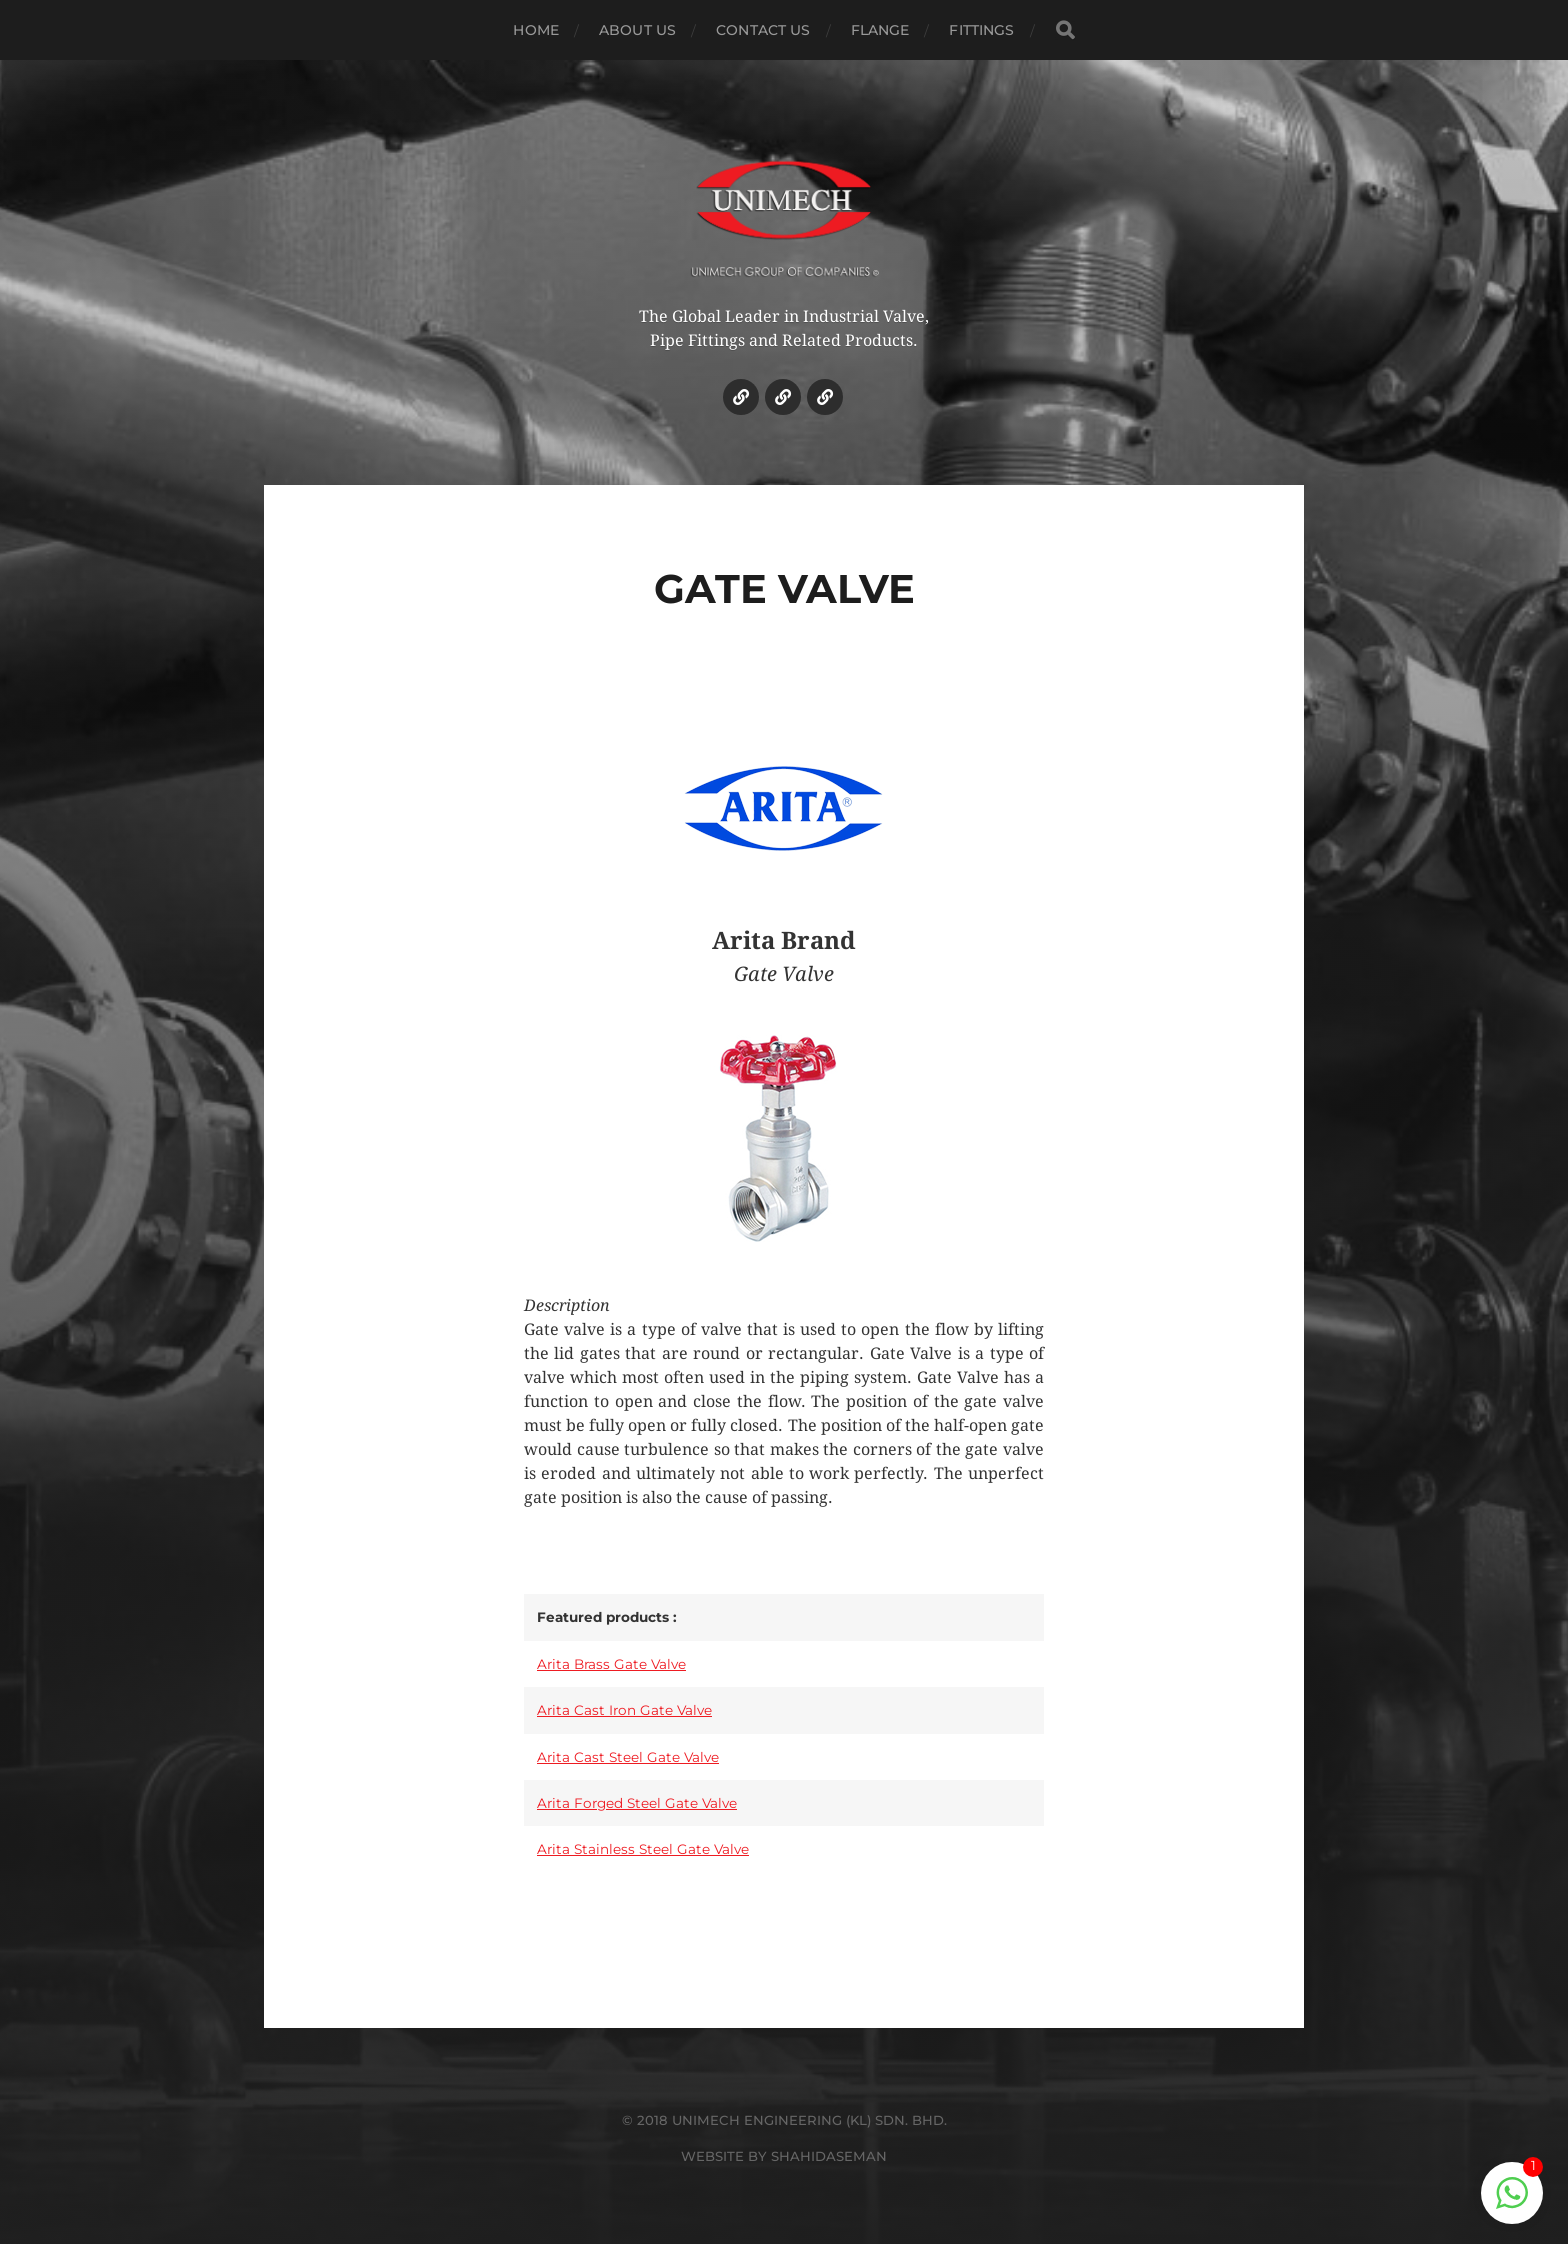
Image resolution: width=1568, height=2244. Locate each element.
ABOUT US (637, 30)
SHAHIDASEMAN (829, 2156)
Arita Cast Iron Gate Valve (624, 1710)
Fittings (981, 30)
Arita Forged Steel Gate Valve (637, 1803)
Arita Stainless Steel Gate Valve (643, 1849)
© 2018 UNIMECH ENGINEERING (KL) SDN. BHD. (784, 2120)
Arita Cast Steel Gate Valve (628, 1757)
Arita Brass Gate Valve (611, 1664)
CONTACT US (763, 30)
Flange (880, 30)
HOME (536, 30)
